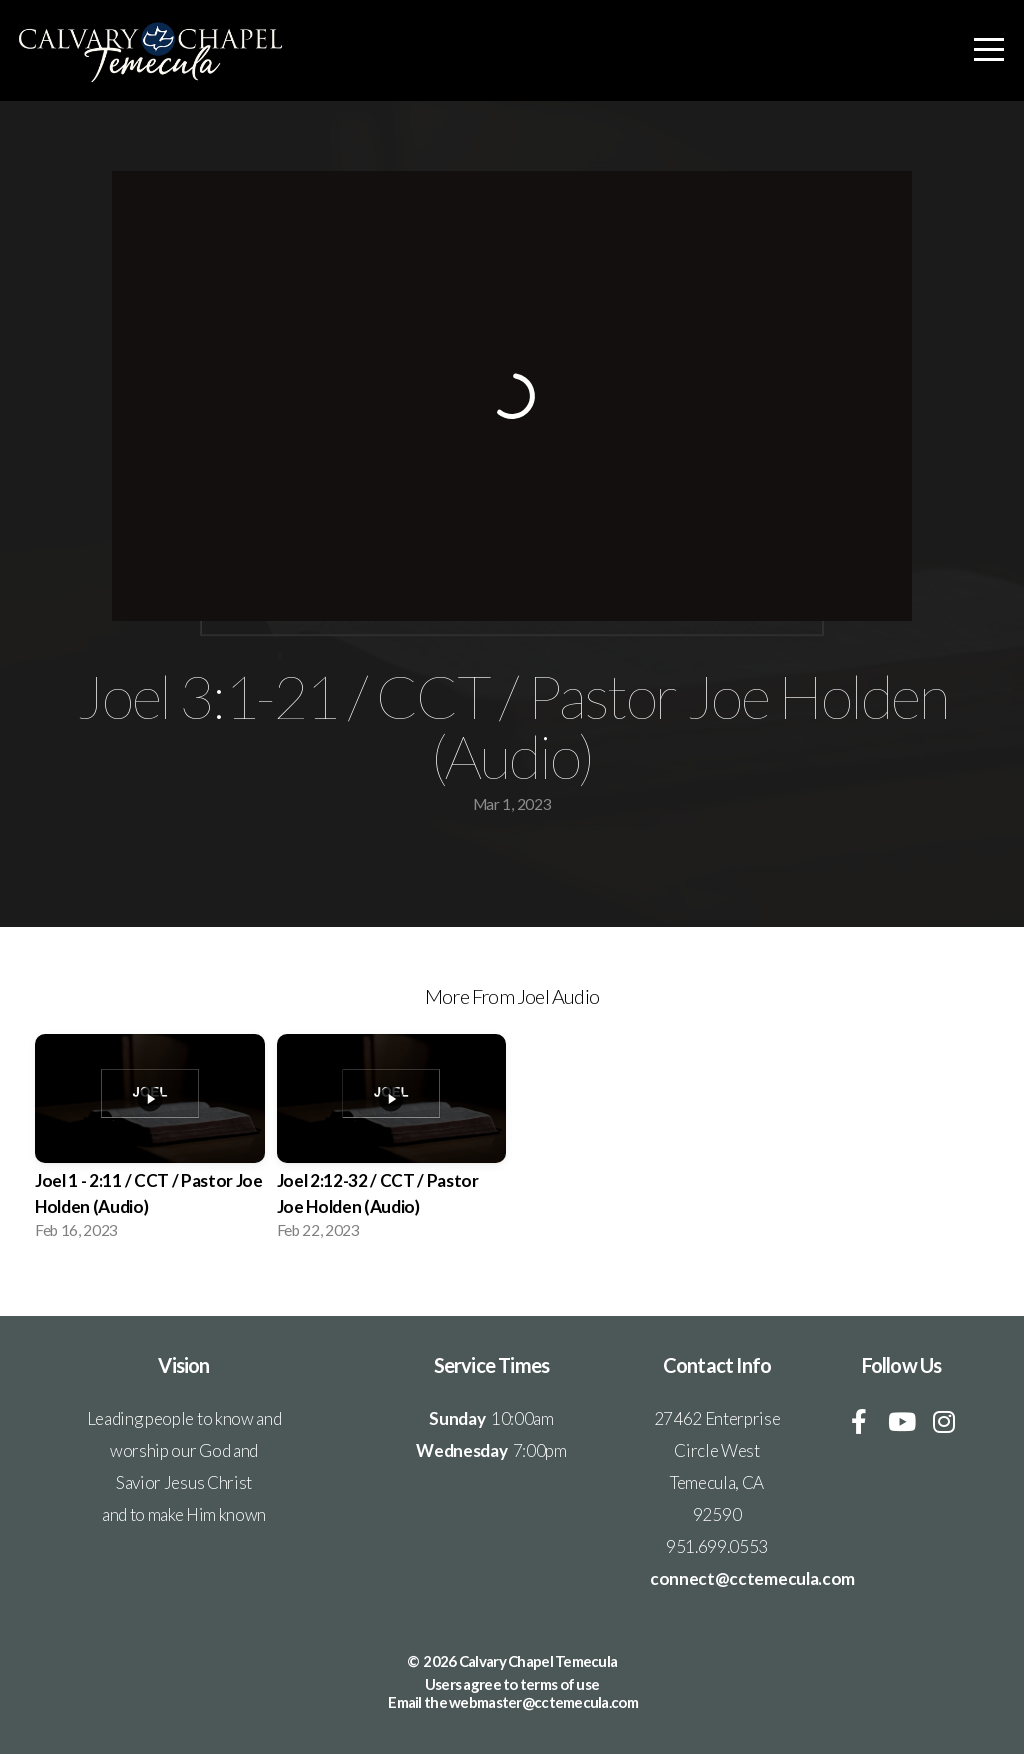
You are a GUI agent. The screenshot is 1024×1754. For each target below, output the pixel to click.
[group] (150, 1142)
